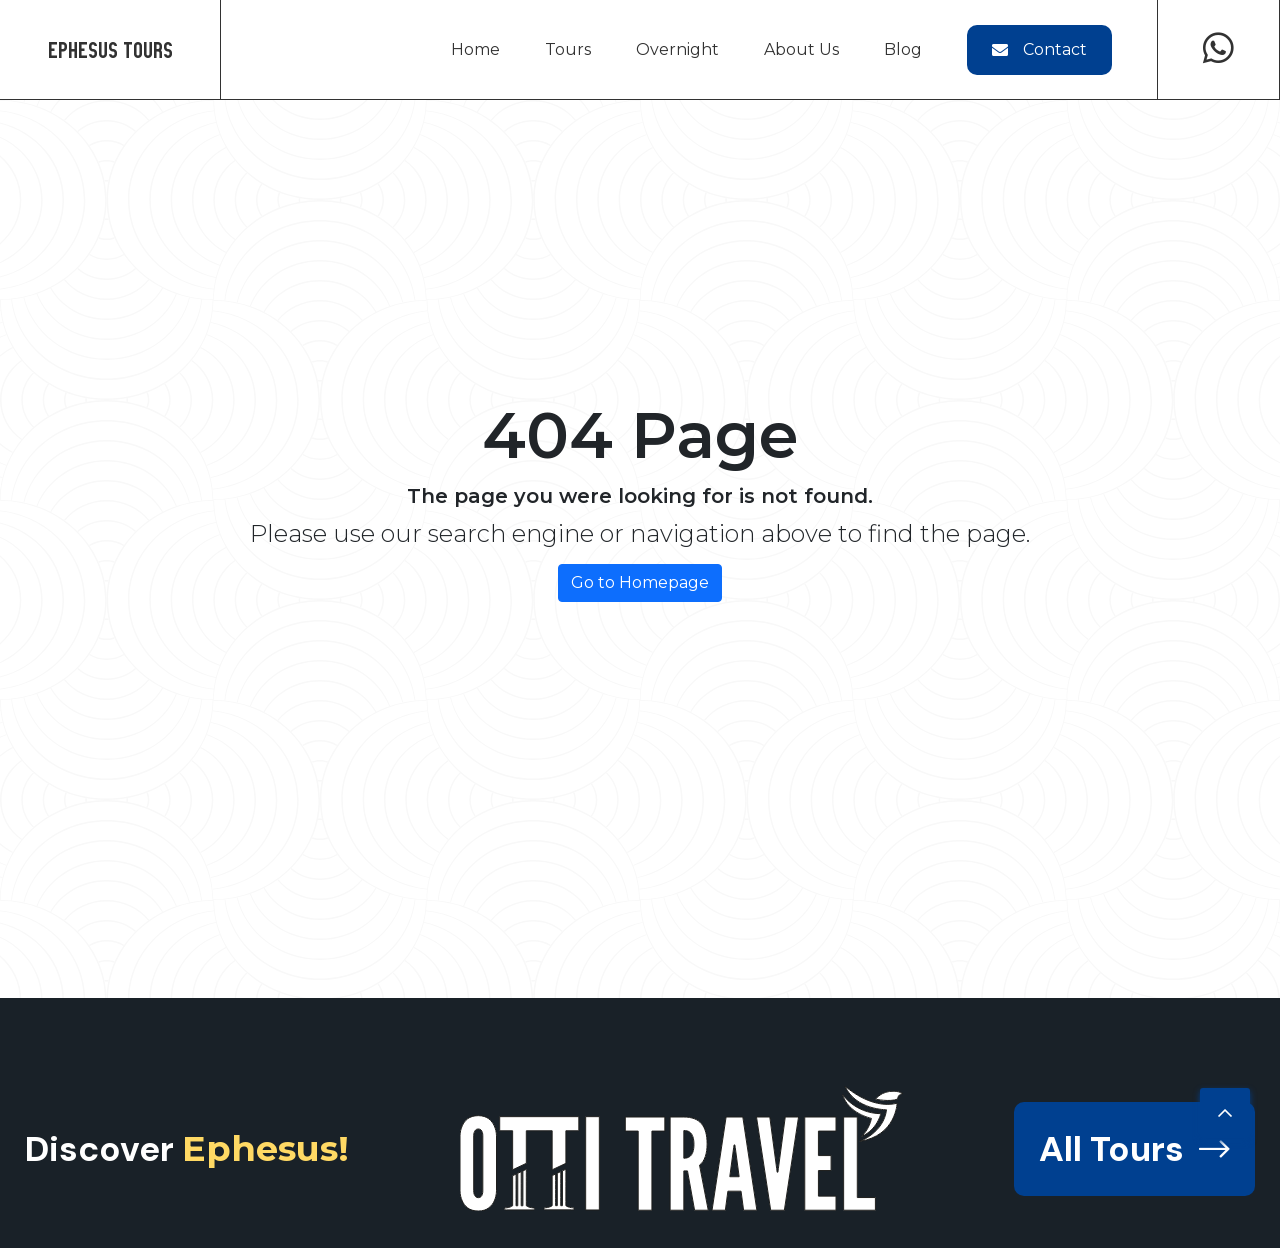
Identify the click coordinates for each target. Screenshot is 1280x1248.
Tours (568, 49)
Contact (1039, 49)
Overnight (677, 49)
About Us (801, 49)
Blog (903, 49)
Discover (187, 1149)
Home (475, 49)
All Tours (1134, 1149)
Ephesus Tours (110, 49)
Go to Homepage (640, 582)
